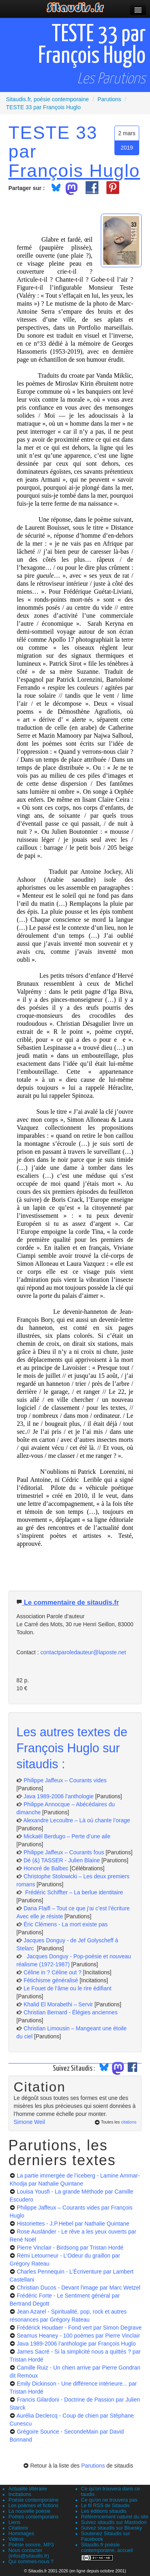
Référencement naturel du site (115, 2517)
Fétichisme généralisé (52, 1980)
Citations (18, 2528)
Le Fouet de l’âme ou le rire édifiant (67, 1988)
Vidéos (16, 2539)
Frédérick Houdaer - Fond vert (79, 2327)
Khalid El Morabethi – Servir (59, 2004)
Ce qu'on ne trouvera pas (109, 2500)
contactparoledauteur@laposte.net (83, 1652)
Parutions (93, 2465)
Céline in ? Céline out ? (53, 1972)
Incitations (19, 2494)
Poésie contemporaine (33, 2500)
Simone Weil (29, 2122)
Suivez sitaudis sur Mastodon (114, 2522)
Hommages (21, 2533)
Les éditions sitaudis (103, 2511)
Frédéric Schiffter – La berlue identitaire (73, 1892)
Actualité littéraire (27, 2489)
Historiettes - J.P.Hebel (73, 2223)
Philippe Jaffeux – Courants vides (65, 1780)
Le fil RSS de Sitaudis (105, 2505)
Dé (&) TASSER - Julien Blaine (62, 1860)
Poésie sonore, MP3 (31, 2545)
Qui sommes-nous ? (31, 2561)
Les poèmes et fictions (33, 2505)
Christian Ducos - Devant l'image (78, 2287)
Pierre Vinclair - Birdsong (70, 2247)
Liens (14, 2522)
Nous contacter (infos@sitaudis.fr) (28, 2553)
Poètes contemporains (33, 2517)
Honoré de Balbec (47, 1868)
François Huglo (74, 170)
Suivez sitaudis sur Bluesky (111, 2528)
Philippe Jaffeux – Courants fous (65, 1852)
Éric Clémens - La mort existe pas (66, 1924)
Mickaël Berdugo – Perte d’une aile (67, 1836)
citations (128, 2122)
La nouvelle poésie (29, 2511)
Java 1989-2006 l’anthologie (59, 1796)
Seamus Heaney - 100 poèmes (78, 2335)
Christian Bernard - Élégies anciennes (71, 2012)
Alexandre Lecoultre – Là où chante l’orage (76, 1820)
